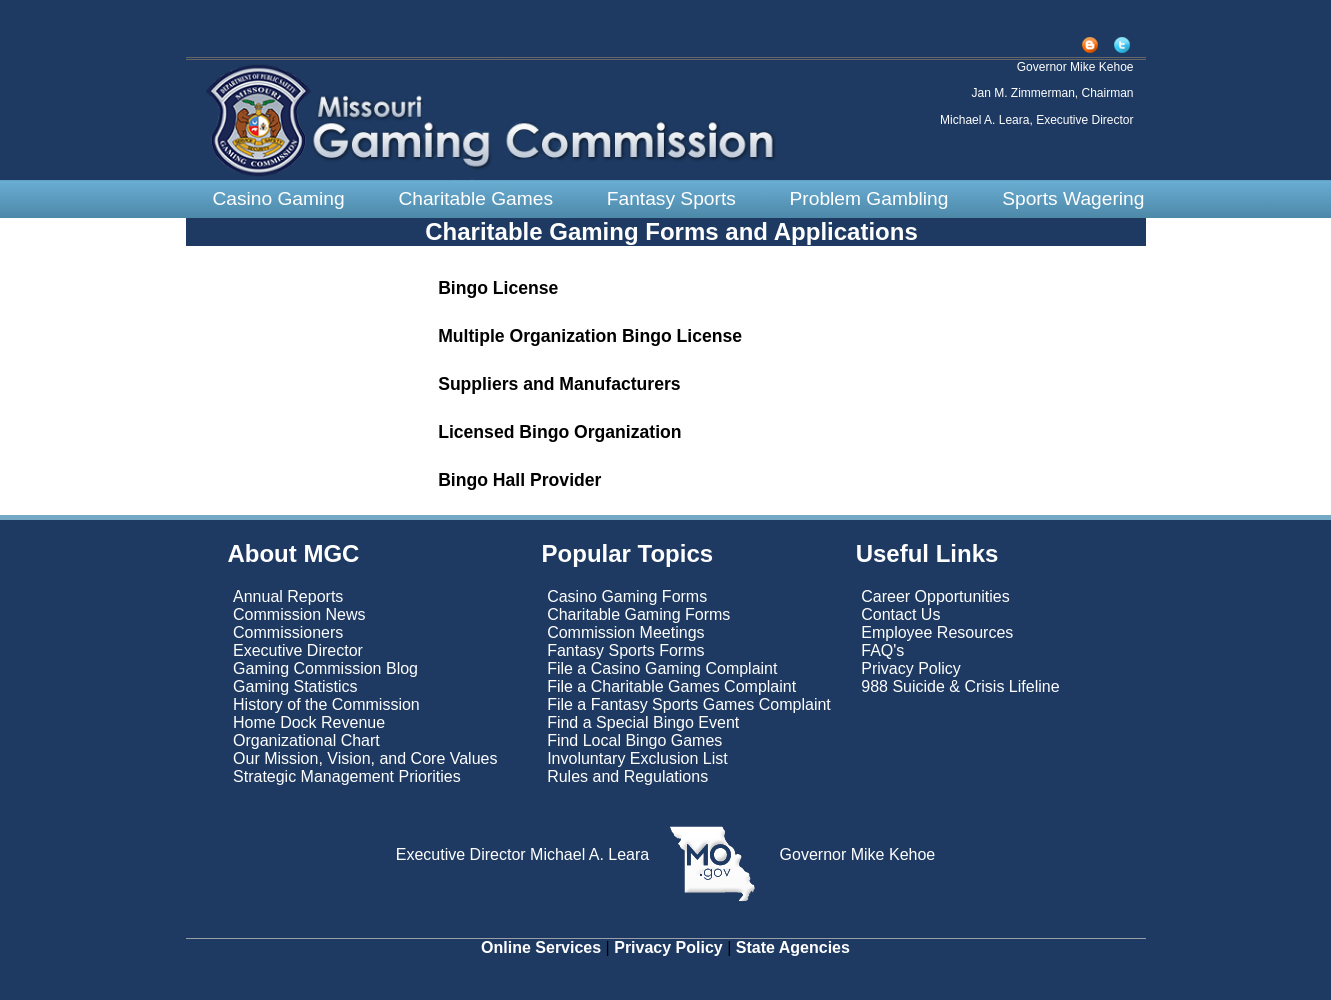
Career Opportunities (935, 596)
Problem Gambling (869, 198)
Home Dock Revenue (309, 722)
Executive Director (298, 650)
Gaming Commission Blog (325, 668)
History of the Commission (326, 704)
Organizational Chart (306, 740)
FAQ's (882, 650)
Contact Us (900, 614)
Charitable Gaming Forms (638, 614)
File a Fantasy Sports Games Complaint (689, 704)
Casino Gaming (278, 198)
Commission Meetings (625, 632)
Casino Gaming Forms (627, 596)
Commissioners (288, 632)
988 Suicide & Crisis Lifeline (960, 686)
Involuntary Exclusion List (637, 758)
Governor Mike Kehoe (855, 854)
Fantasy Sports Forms (625, 650)
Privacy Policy (911, 668)
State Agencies (793, 947)
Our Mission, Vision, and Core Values (367, 758)
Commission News (299, 614)
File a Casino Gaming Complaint (662, 668)
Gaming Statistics (295, 686)
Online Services (541, 947)
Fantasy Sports (671, 198)
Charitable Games (475, 198)
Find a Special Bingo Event (643, 722)
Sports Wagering (1073, 198)
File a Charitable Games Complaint (671, 686)
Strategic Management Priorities (347, 776)
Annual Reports (288, 596)
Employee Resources (937, 632)
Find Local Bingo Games (634, 740)
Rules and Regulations (627, 776)
